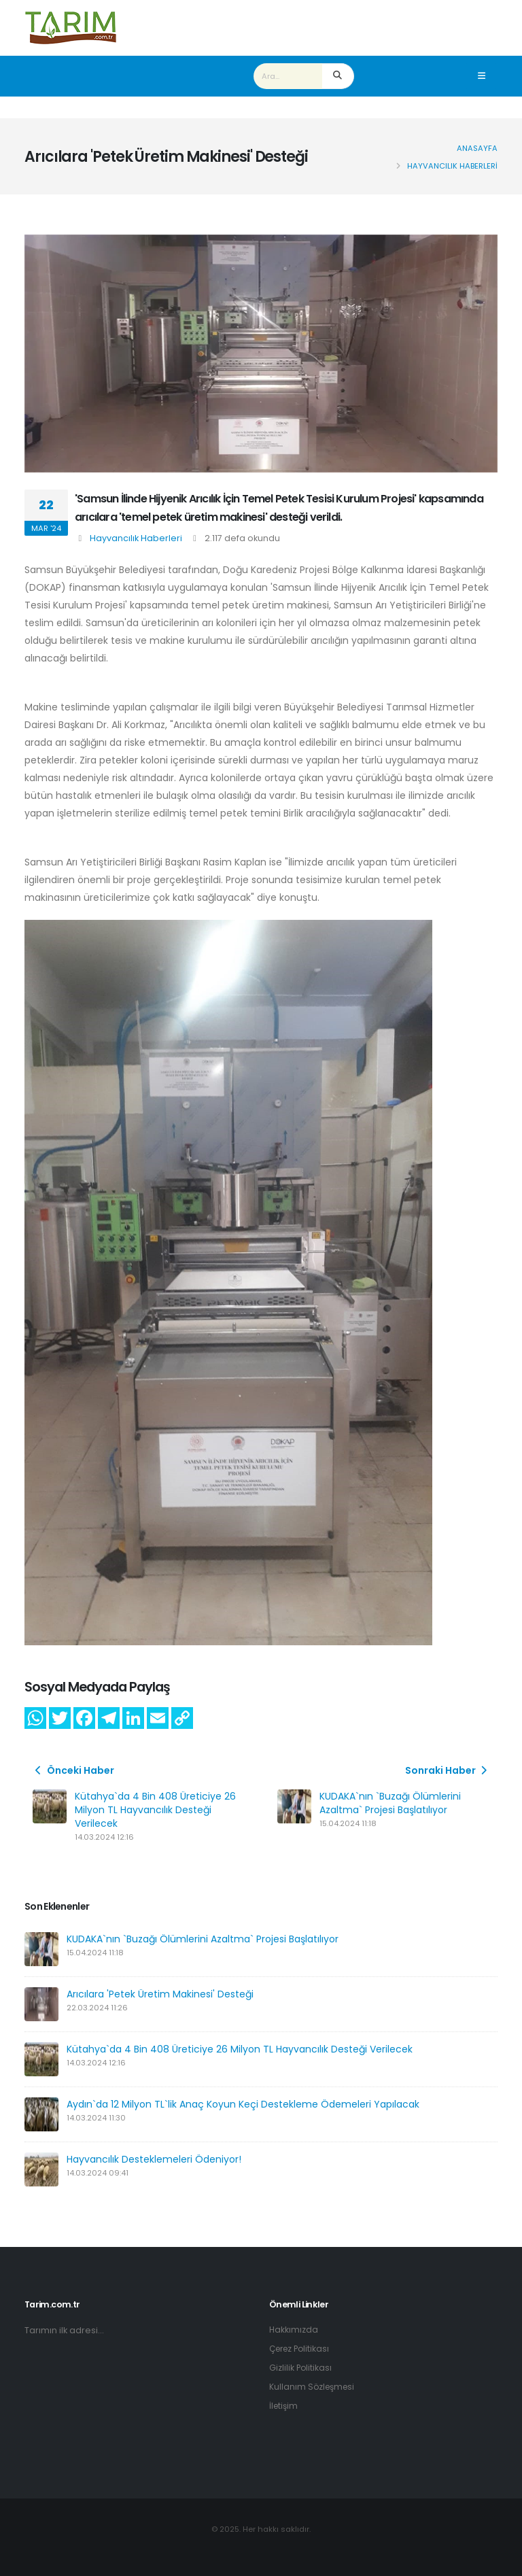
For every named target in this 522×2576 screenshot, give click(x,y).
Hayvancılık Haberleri (136, 538)
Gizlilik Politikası (301, 2367)
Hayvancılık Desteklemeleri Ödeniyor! (154, 2159)
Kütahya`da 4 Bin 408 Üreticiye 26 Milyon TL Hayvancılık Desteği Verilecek (155, 1809)
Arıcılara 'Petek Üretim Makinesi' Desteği (160, 1994)
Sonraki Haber (447, 1770)
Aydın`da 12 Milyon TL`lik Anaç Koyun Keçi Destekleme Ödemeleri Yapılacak (243, 2104)
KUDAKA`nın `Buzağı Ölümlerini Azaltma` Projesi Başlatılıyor (390, 1803)
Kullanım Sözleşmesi (313, 2386)
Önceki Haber (73, 1770)
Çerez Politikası (301, 2348)
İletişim (284, 2405)
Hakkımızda (294, 2329)
